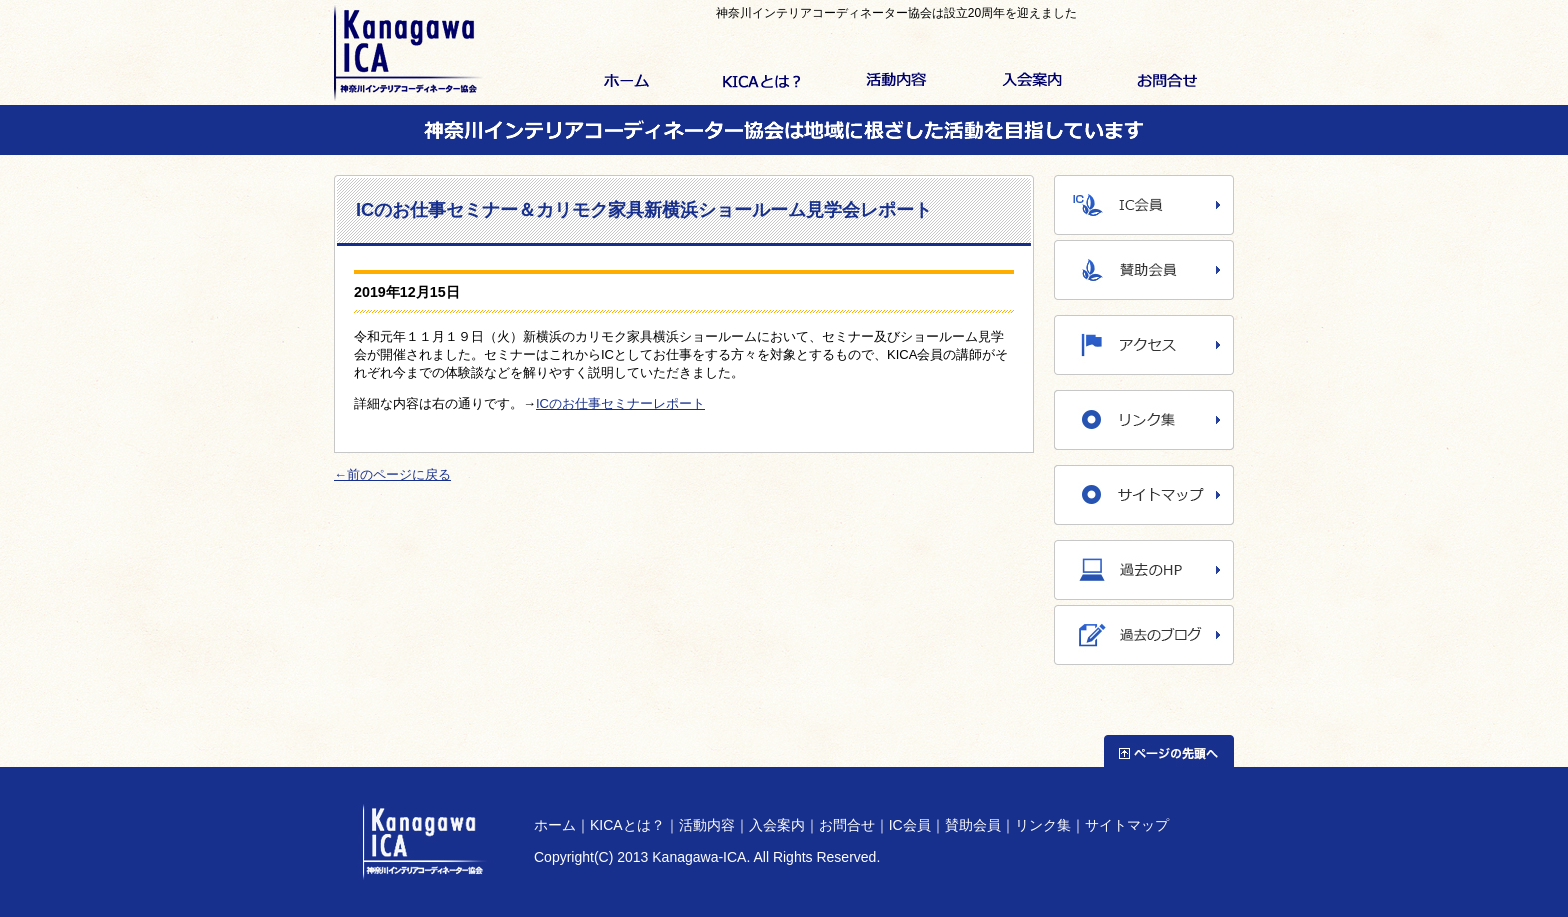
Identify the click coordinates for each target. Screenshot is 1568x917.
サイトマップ (1127, 825)
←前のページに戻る (392, 474)
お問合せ (1166, 82)
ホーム (626, 82)
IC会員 (910, 825)
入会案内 (1031, 82)
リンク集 (1043, 825)
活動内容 (896, 82)
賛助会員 (973, 825)
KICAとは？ (761, 82)
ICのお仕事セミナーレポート (620, 403)
